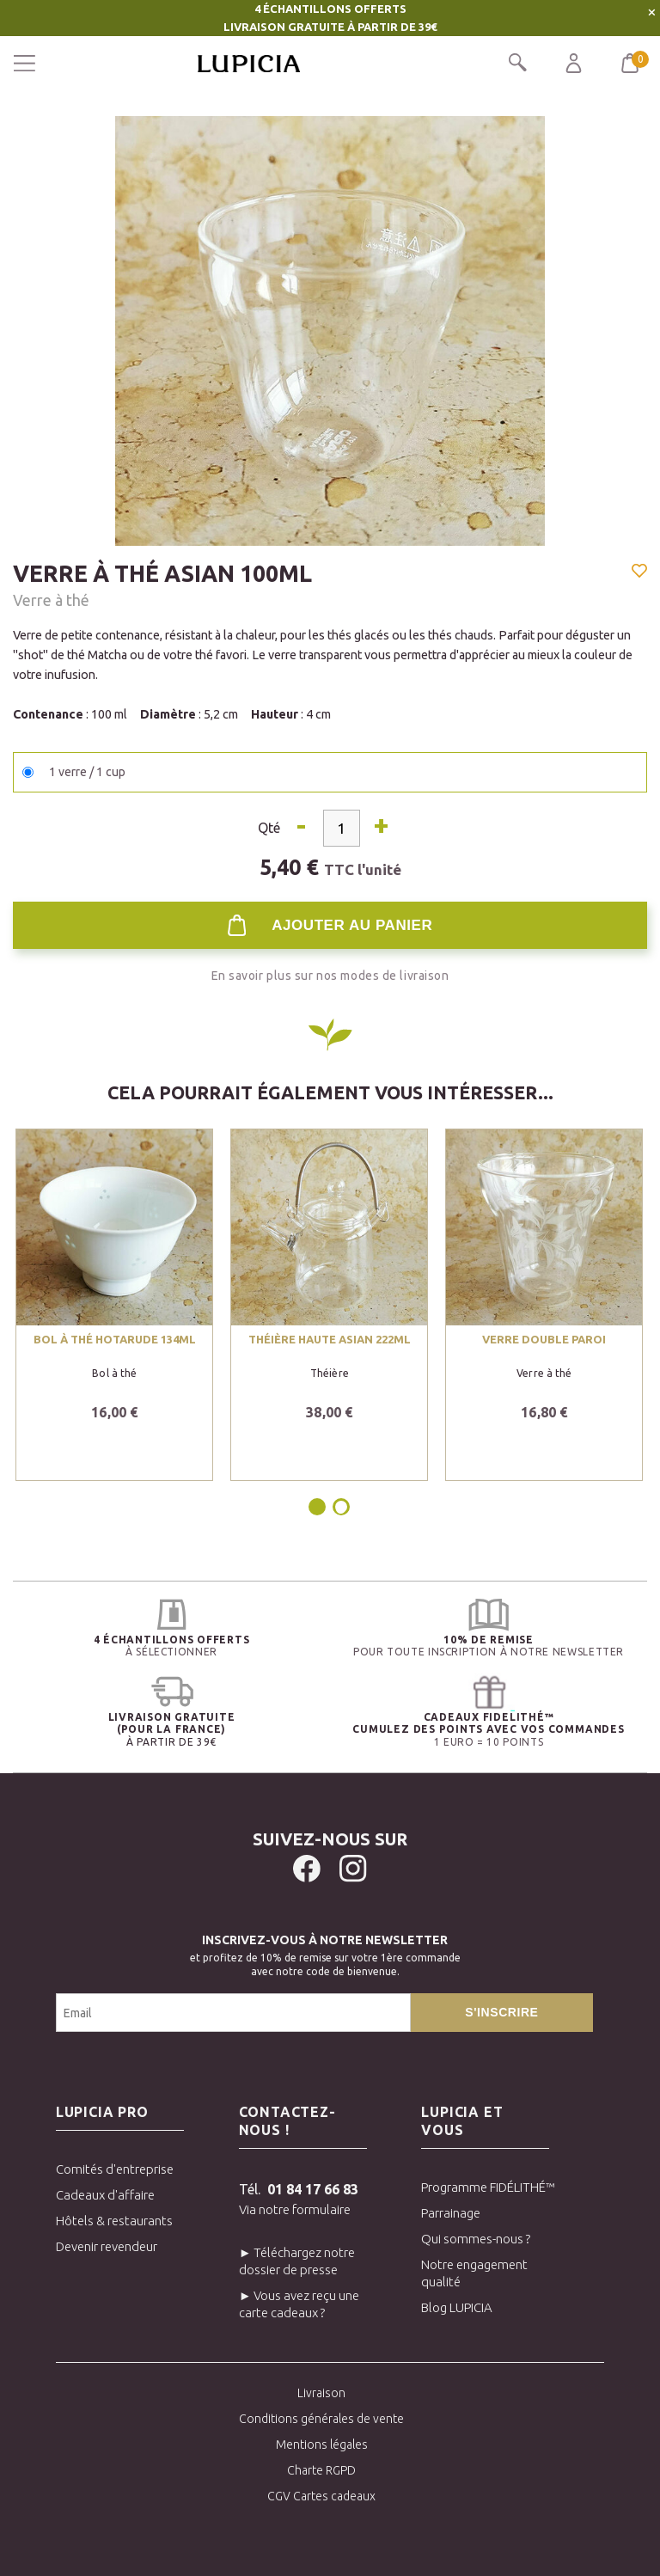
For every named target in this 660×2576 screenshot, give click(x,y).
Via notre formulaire (295, 2209)
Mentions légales (322, 2444)
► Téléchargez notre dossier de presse (297, 2261)
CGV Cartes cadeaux (321, 2496)
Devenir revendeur (106, 2246)
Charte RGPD (321, 2470)
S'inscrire (501, 2012)
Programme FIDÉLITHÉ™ (485, 2187)
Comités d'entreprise (115, 2169)
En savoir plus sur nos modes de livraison (330, 975)
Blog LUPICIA (456, 2307)
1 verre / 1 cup (87, 772)
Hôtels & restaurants (114, 2220)
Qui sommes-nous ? (475, 2238)
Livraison (321, 2393)
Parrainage (450, 2213)
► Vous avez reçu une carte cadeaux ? (299, 2304)
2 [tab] (341, 1506)
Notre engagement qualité (474, 2273)
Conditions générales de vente (321, 2419)
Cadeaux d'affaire (105, 2194)
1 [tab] (318, 1506)
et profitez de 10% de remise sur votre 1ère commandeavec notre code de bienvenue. (325, 1953)
